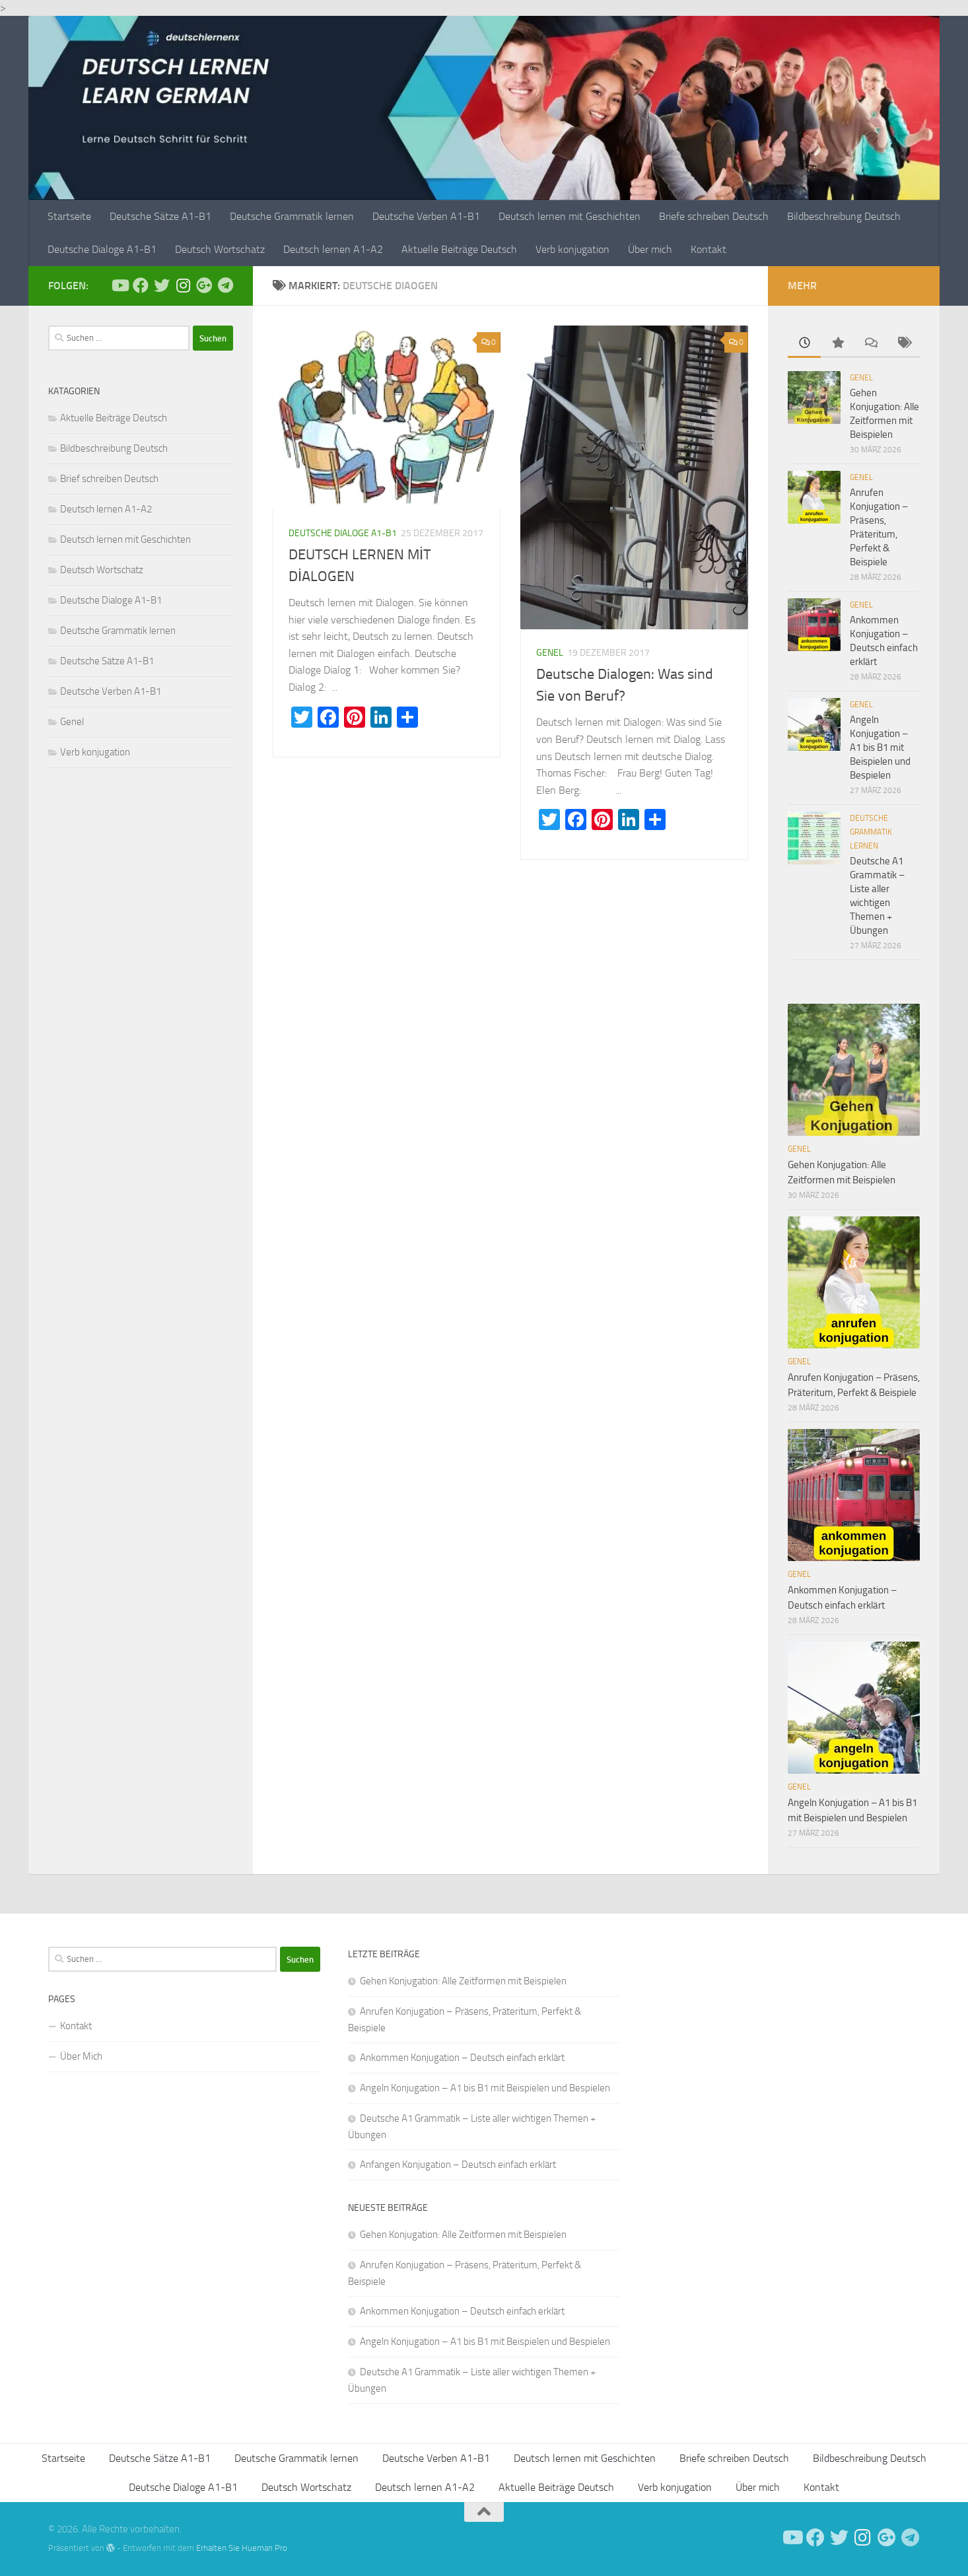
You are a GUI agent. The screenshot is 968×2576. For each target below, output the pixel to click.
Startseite (69, 216)
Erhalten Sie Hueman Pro (241, 2548)
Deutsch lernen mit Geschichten (569, 216)
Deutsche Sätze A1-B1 (160, 216)
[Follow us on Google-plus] (204, 285)
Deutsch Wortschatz (220, 249)
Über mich (650, 249)
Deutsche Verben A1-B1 (426, 216)
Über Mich (81, 2056)
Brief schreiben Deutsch (109, 479)
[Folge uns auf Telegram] (225, 285)
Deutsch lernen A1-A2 (333, 249)
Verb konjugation (572, 249)
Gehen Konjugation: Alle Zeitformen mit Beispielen (463, 1981)
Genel (549, 652)
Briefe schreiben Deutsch (714, 216)
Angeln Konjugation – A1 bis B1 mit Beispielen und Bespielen (880, 747)
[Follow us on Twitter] (162, 285)
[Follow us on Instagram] (183, 285)
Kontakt (708, 249)
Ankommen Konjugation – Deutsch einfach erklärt (462, 2058)
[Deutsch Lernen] (119, 285)
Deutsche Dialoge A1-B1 (102, 249)
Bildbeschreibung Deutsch (844, 216)
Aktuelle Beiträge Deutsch (459, 249)
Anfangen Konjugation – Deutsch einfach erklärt (458, 2165)
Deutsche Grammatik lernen (292, 216)
